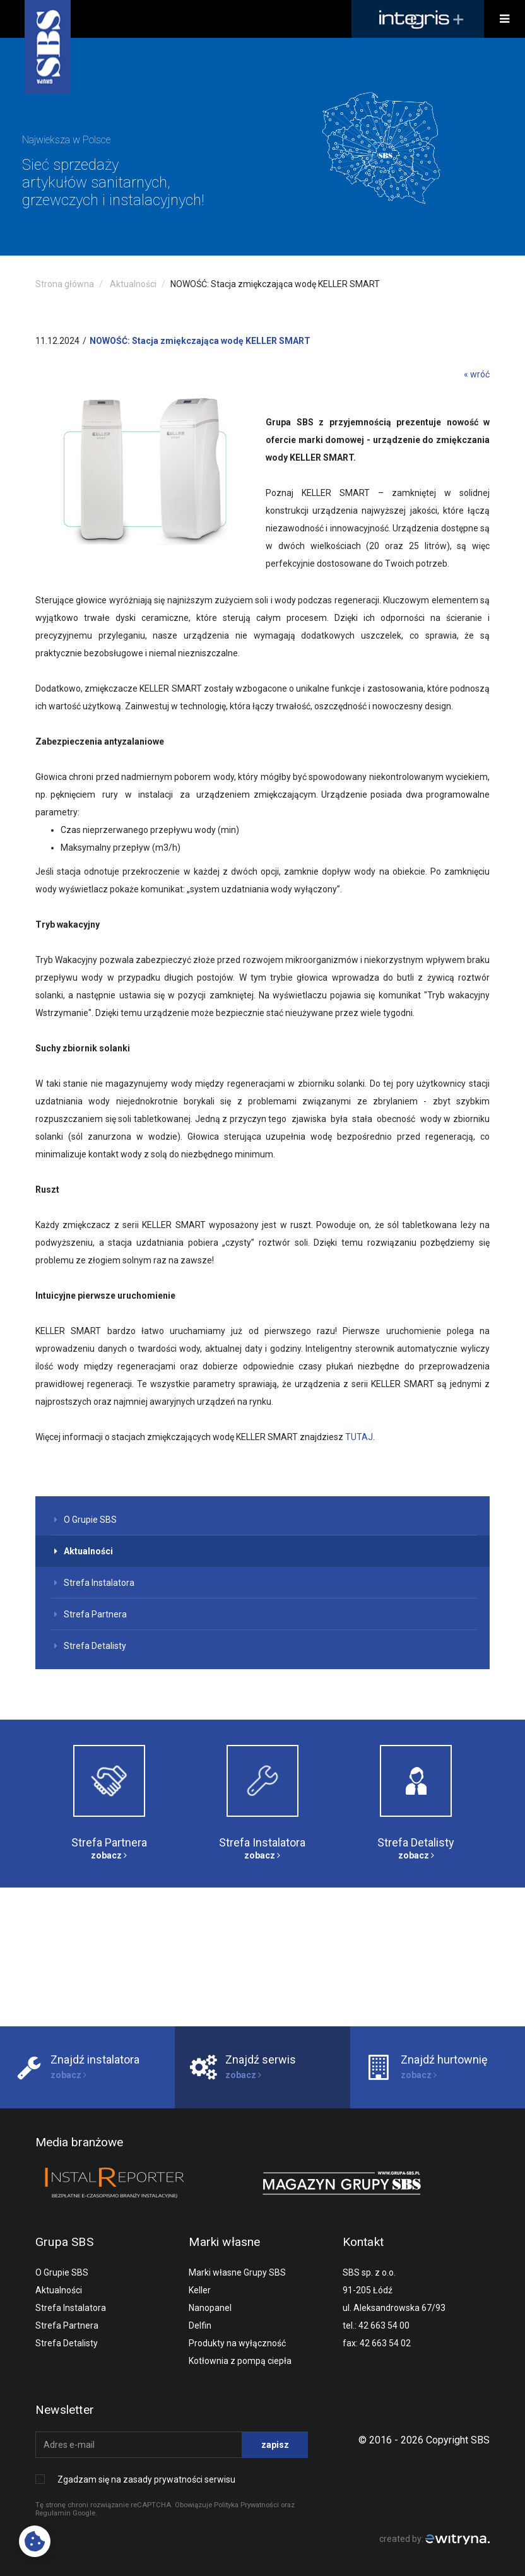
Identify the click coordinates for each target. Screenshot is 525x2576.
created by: (434, 2539)
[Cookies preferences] (34, 2541)
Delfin (200, 2325)
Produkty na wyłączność (237, 2343)
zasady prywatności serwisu (179, 2479)
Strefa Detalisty (90, 1646)
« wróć (477, 374)
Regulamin (53, 2513)
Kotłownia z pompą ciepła (240, 2361)
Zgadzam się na (146, 2479)
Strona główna (64, 284)
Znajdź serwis (260, 2059)
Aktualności (133, 284)
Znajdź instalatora (94, 2059)
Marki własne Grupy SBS (237, 2272)
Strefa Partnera (90, 1614)
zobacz (109, 1855)
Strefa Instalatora (94, 1583)
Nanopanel (210, 2308)
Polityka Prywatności (246, 2505)
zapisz (275, 2445)
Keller (200, 2290)
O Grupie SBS (85, 1520)
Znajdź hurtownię (444, 2059)
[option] (262, 147)
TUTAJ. (360, 1437)
